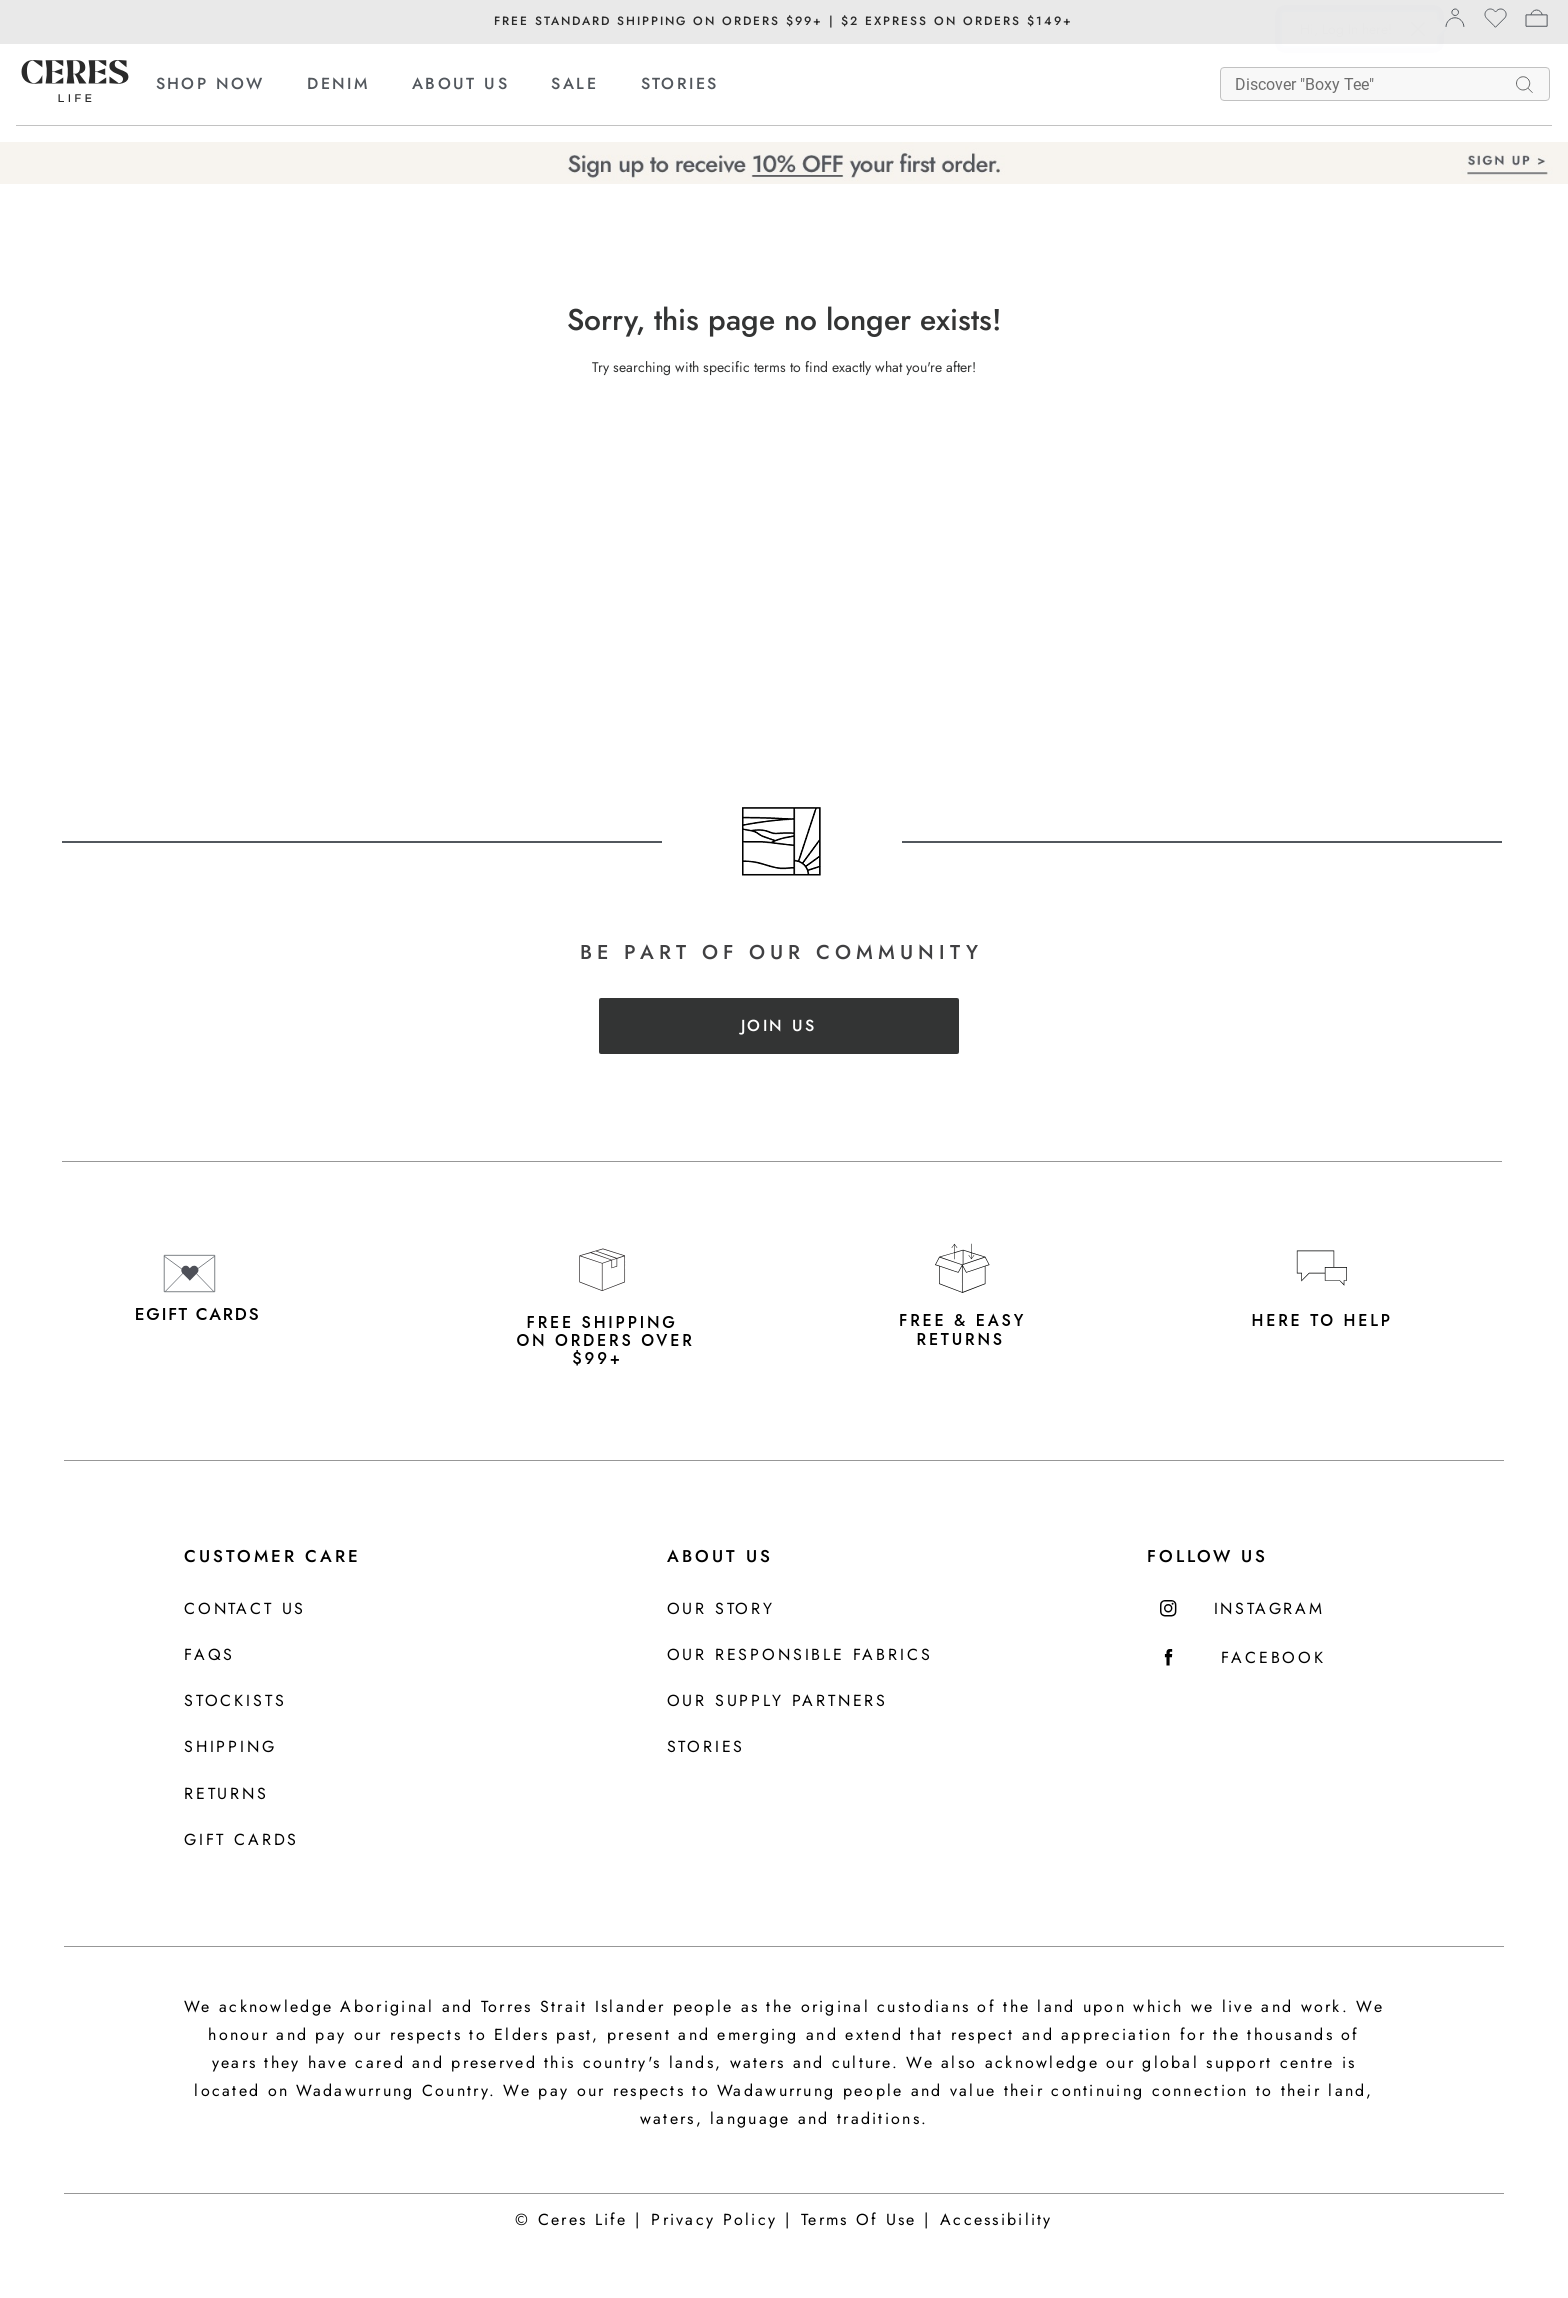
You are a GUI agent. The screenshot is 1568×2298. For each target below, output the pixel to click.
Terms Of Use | (865, 2219)
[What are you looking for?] (1372, 84)
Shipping (230, 1747)
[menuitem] (229, 84)
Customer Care (272, 1556)
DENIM (338, 83)
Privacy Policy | (721, 2219)
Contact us (245, 1609)
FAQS (209, 1655)
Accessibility (996, 2219)
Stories (706, 1747)
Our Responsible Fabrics (800, 1655)
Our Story (721, 1609)
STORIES (680, 83)
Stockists (235, 1701)
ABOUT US (460, 83)
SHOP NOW (210, 83)
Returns (226, 1794)
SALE (574, 83)
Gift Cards (241, 1840)
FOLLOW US (1207, 1556)
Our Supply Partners (778, 1701)
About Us (720, 1556)
